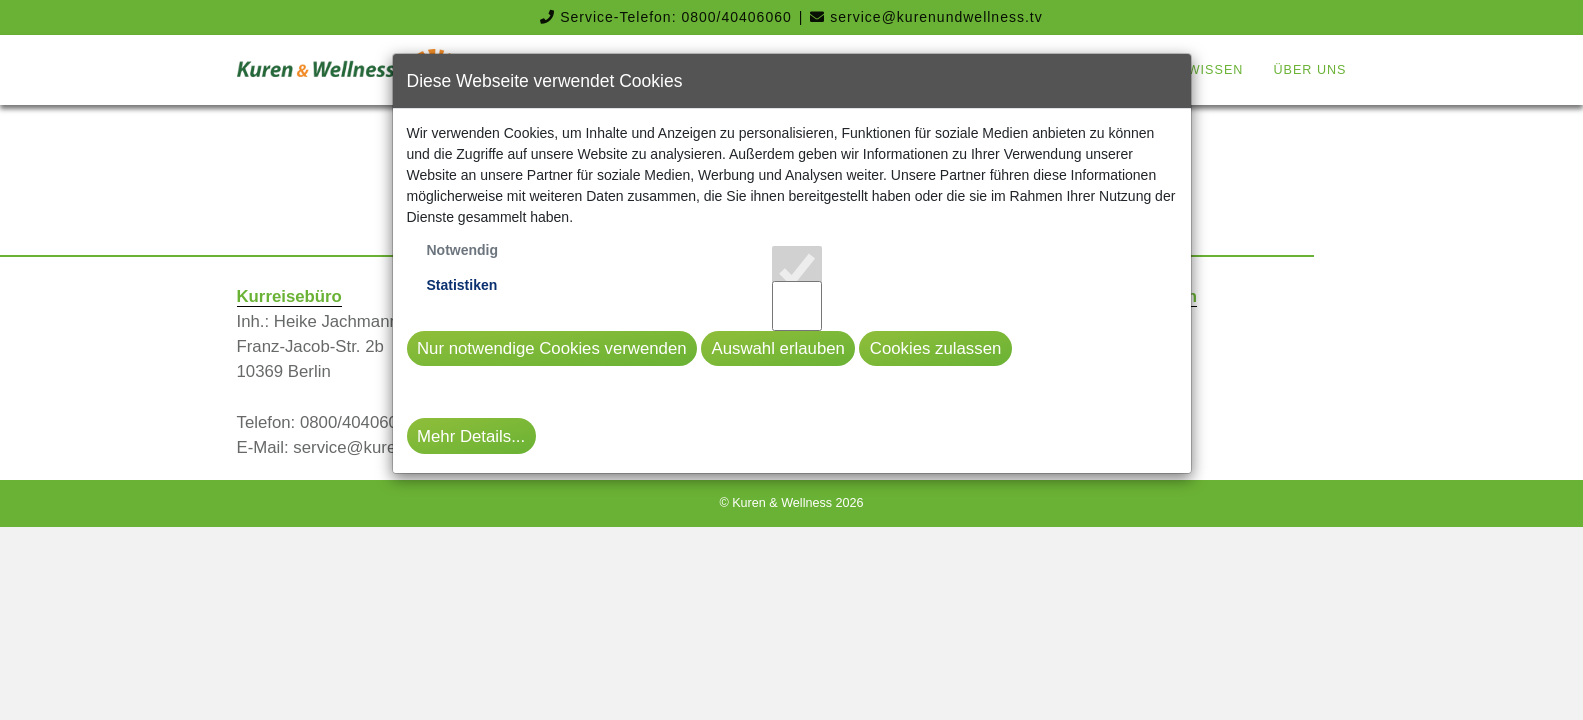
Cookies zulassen (936, 348)
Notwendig (463, 250)
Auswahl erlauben (777, 348)
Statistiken (462, 285)
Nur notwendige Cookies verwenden (552, 348)
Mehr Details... (471, 436)
